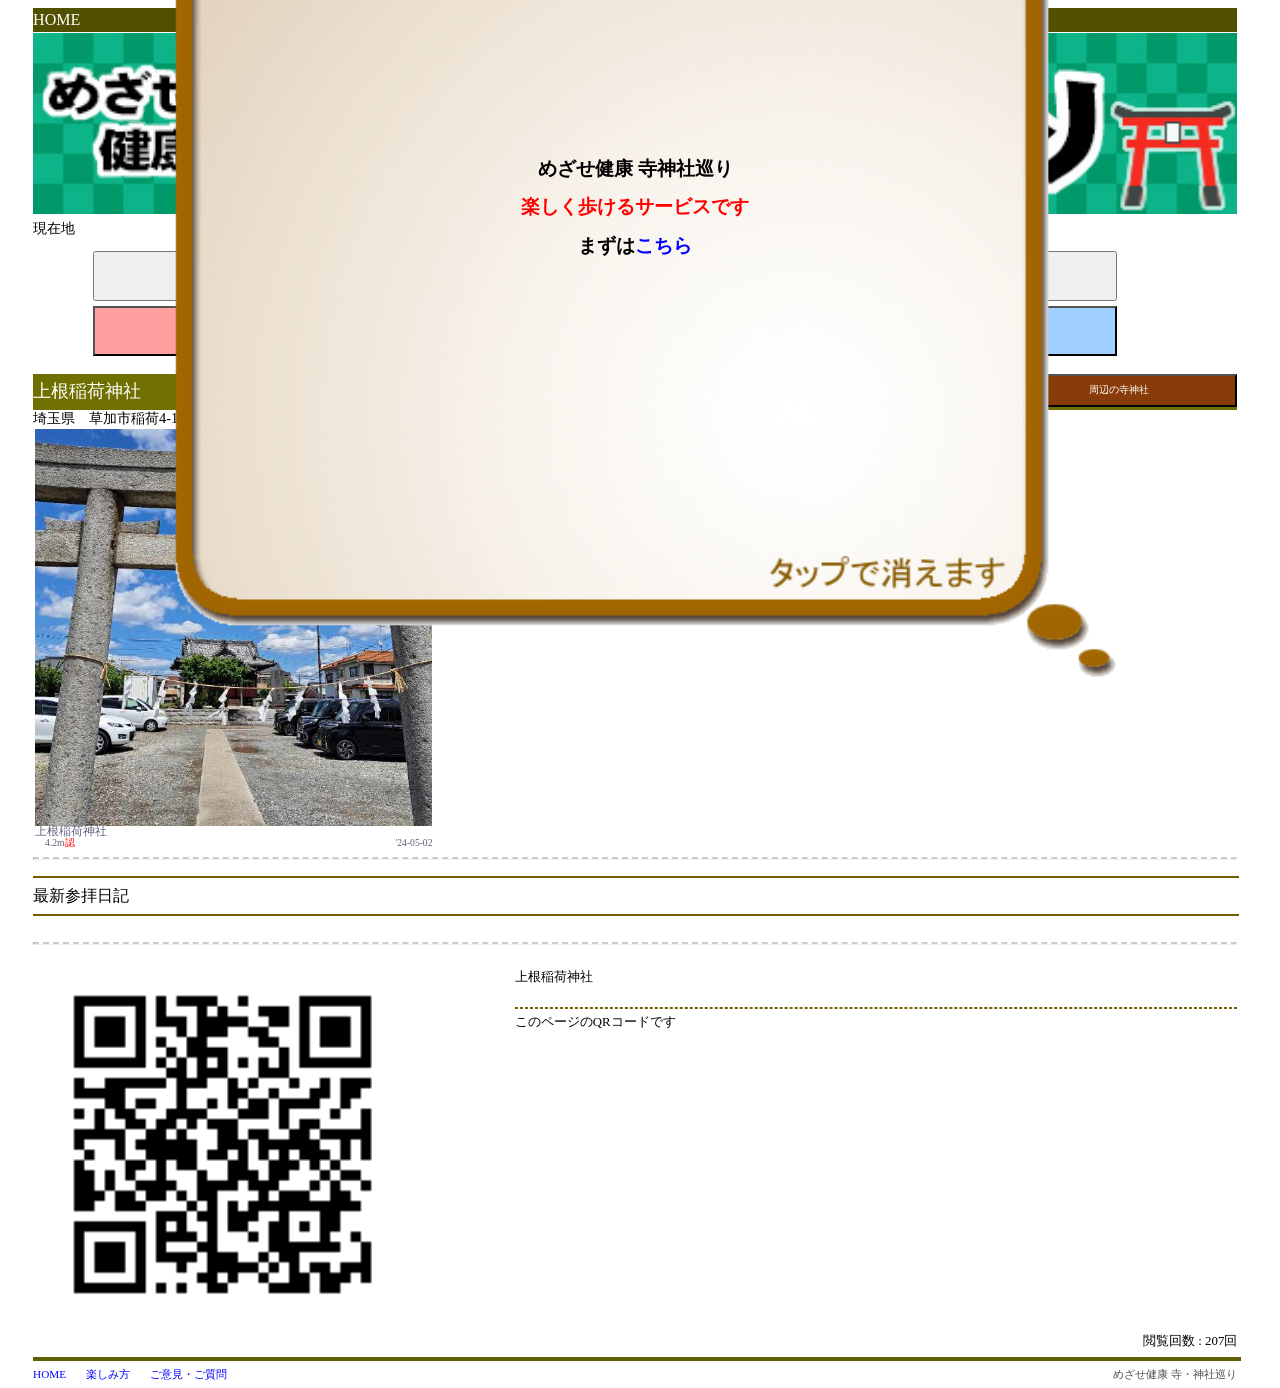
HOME (56, 19)
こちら (663, 245)
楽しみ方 (108, 1374)
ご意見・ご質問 (188, 1374)
